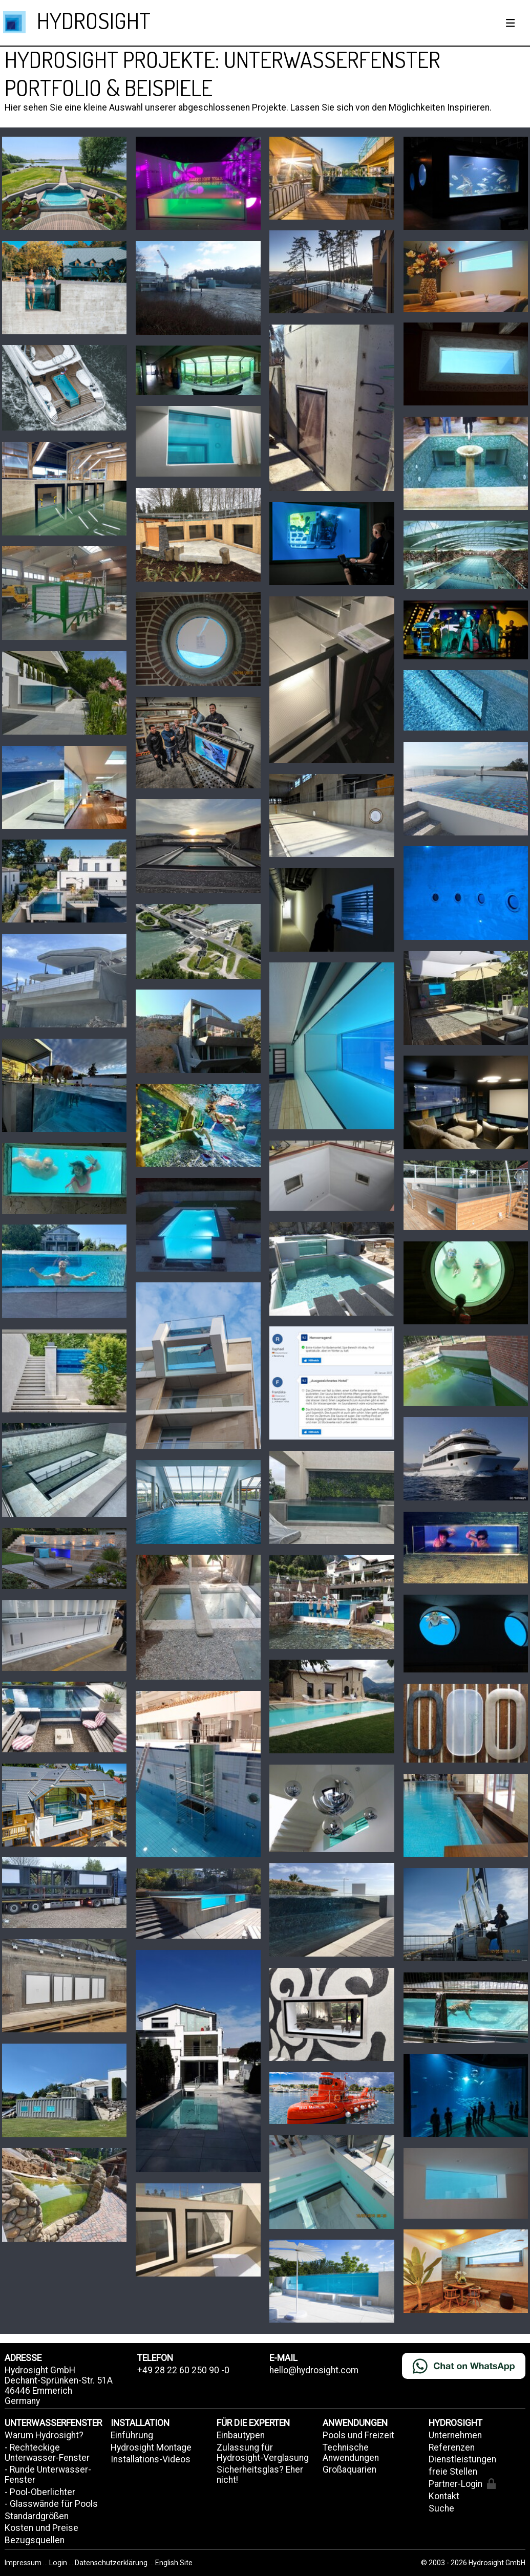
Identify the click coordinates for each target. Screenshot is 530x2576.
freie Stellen (453, 2471)
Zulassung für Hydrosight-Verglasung (263, 2452)
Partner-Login (462, 2483)
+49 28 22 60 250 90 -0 (183, 2370)
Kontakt (444, 2496)
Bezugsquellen (35, 2540)
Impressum (24, 2563)
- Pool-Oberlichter (40, 2492)
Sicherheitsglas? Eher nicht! (260, 2474)
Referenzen (452, 2447)
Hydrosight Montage (151, 2447)
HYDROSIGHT (94, 20)
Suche (441, 2508)
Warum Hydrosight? (44, 2435)
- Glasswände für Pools (51, 2504)
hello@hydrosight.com (313, 2370)
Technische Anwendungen (351, 2452)
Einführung (132, 2435)
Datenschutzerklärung (111, 2563)
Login (59, 2563)
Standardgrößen (37, 2516)
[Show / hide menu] (510, 23)
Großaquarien (349, 2469)
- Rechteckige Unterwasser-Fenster (47, 2452)
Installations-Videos (150, 2459)
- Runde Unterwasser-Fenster (48, 2474)
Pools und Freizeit (358, 2435)
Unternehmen (455, 2435)
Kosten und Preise (41, 2528)
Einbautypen (241, 2435)
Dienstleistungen (462, 2459)
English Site (174, 2563)
